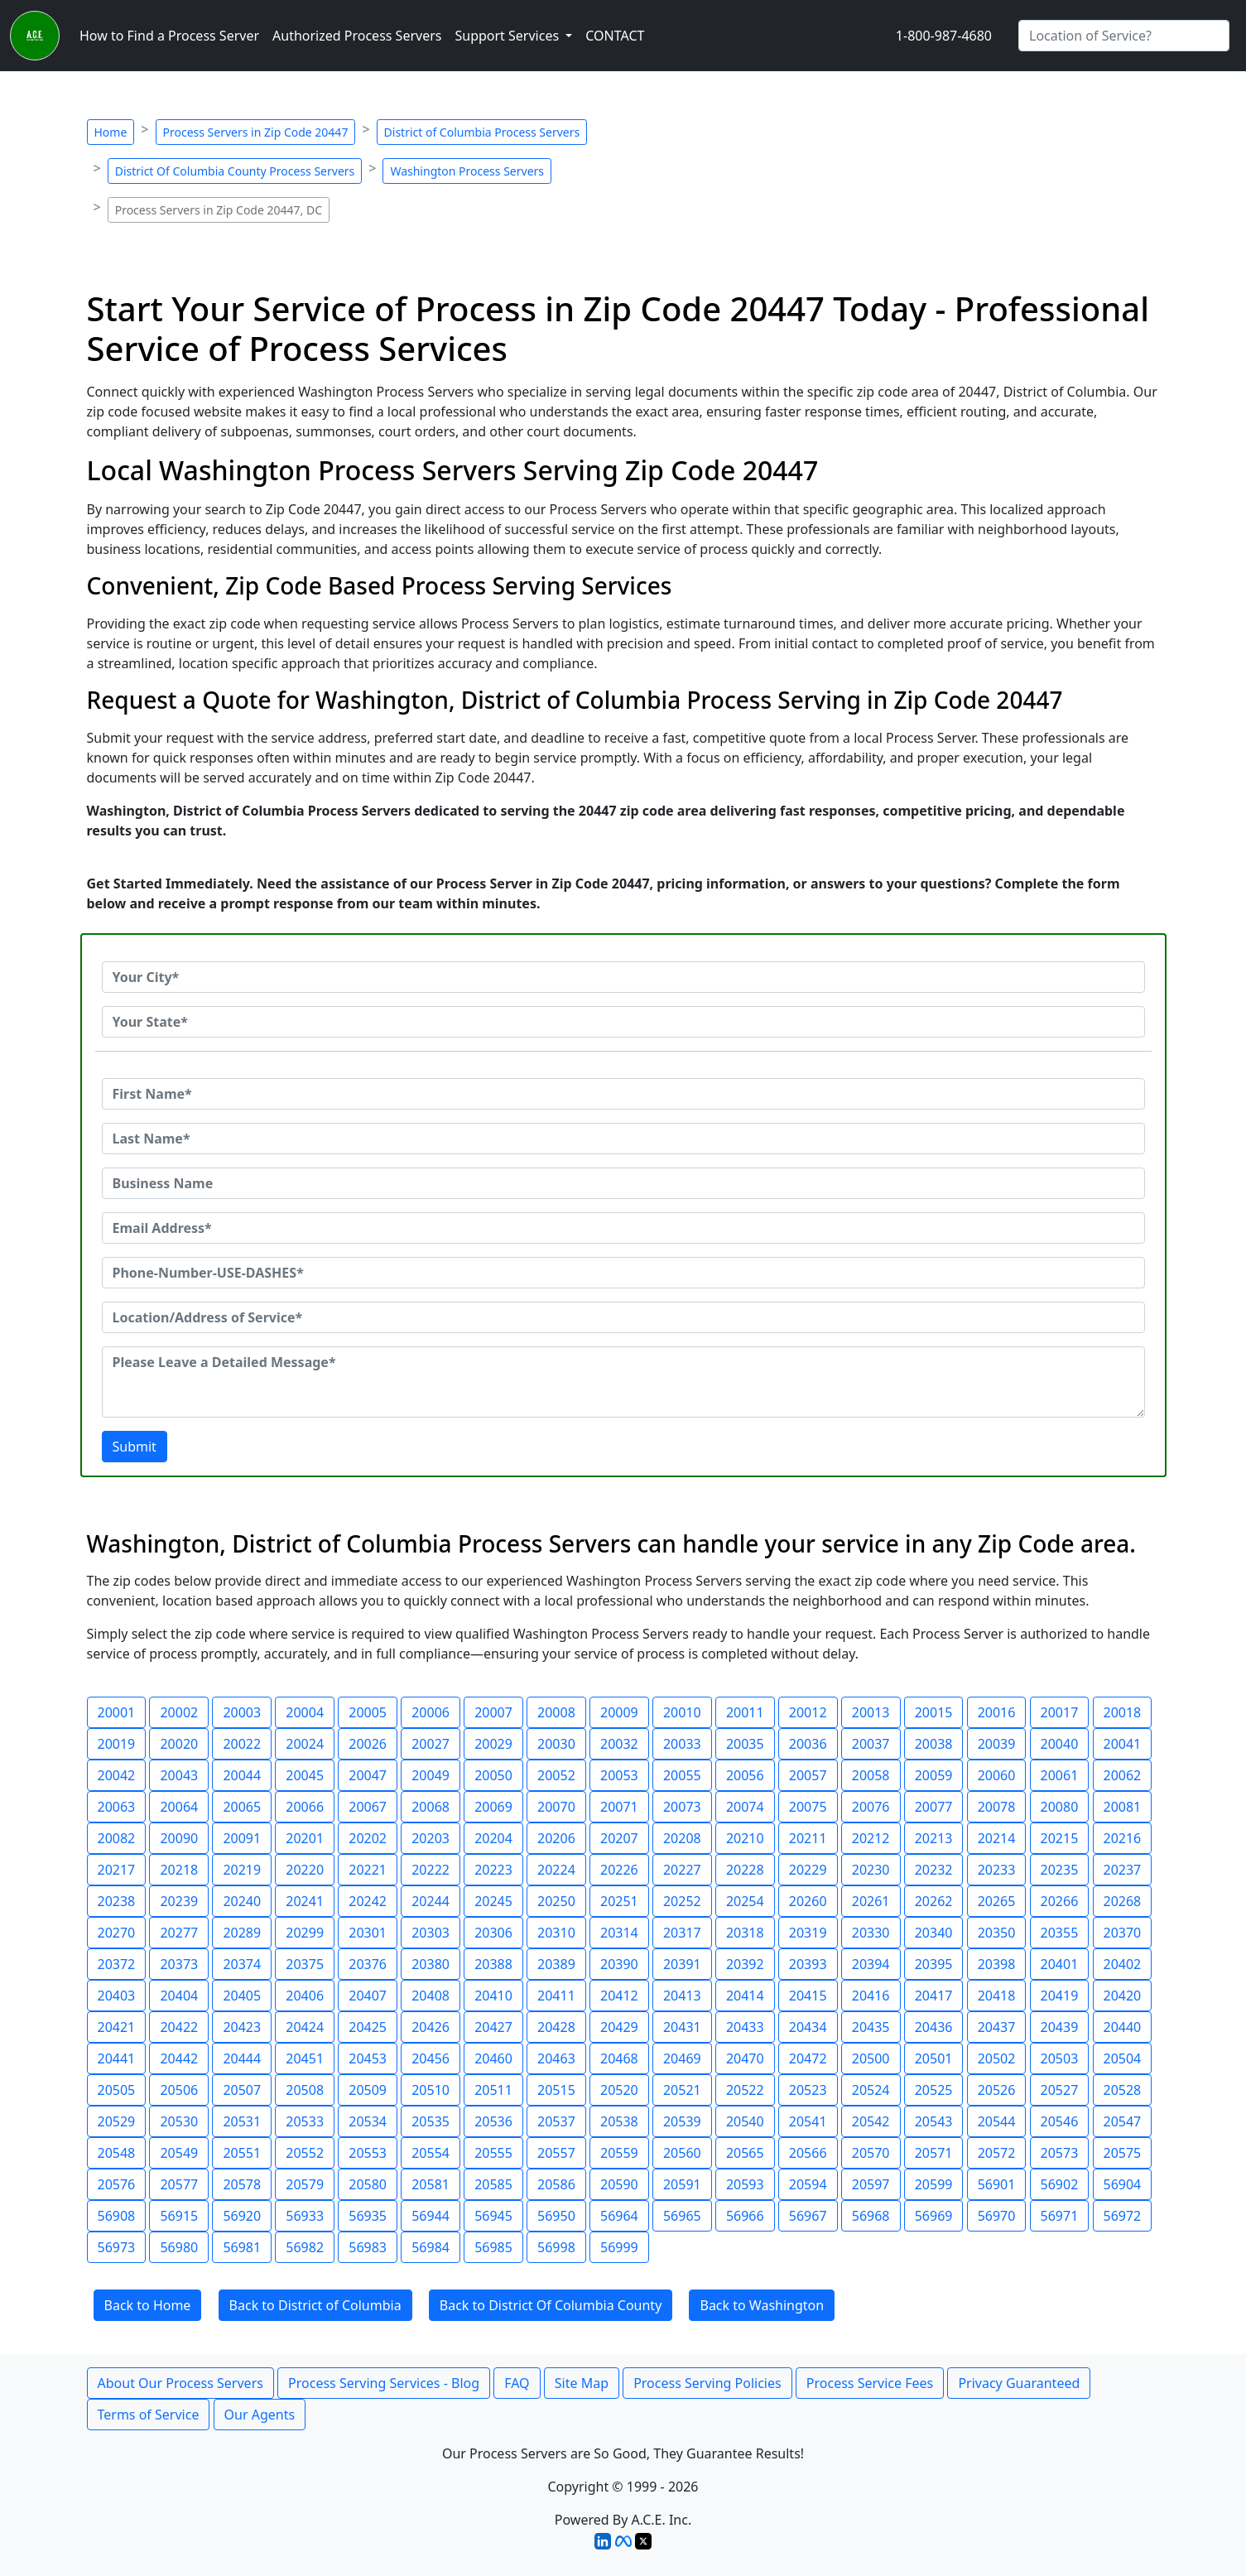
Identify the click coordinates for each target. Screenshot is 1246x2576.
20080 (1060, 1807)
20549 (179, 2153)
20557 (556, 2153)
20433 (745, 2027)
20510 (430, 2090)
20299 (305, 1933)
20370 (1123, 1933)
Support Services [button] (508, 35)
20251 (619, 1901)
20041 (1123, 1744)
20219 (242, 1870)
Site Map (582, 2383)
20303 (430, 1933)
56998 (556, 2247)
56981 (242, 2247)
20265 (997, 1901)
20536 (493, 2121)
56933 (305, 2216)
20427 (493, 2027)
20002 (179, 1712)
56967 (808, 2216)
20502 (997, 2058)
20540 (745, 2121)
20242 (368, 1901)
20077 (934, 1807)
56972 (1123, 2216)
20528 (1123, 2090)
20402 (1123, 1964)
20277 (179, 1933)
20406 (305, 1995)
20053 (619, 1775)
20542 (871, 2121)
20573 (1060, 2153)
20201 (305, 1838)
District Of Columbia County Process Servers (235, 171)
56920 (242, 2216)
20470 (745, 2058)
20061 (1060, 1775)
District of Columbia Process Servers (482, 132)
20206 (556, 1838)
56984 (430, 2247)
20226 (619, 1870)
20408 (430, 1995)
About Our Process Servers (180, 2383)
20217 (117, 1870)
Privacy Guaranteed (1019, 2383)
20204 (493, 1838)
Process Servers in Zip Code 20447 (256, 132)
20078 (997, 1807)
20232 (934, 1870)
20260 (808, 1901)
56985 (493, 2247)
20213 (934, 1838)
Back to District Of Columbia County (551, 2305)
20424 (305, 2027)
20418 (997, 1995)
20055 (682, 1775)
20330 (871, 1933)
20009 (619, 1712)
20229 (808, 1870)
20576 (117, 2184)
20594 (808, 2184)
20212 (871, 1838)
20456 (430, 2058)
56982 (305, 2247)
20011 (745, 1712)
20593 (745, 2184)
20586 (556, 2184)
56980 (179, 2247)
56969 (934, 2216)
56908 (117, 2216)
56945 (493, 2216)
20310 (556, 1933)
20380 (430, 1964)
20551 (242, 2153)
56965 (682, 2216)
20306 (493, 1933)
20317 (682, 1933)
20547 (1123, 2121)
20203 (430, 1838)
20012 (808, 1712)
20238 (117, 1901)
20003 (242, 1712)
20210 (745, 1838)
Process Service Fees (869, 2383)
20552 (305, 2153)
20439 (1060, 2027)
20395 (934, 1964)
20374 (242, 1964)
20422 (179, 2027)
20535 (430, 2121)
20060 (997, 1775)
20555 (493, 2153)
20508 (305, 2090)
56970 (997, 2216)
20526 (997, 2090)
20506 (179, 2090)
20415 (808, 1995)
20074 (745, 1807)
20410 (493, 1995)
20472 (808, 2058)
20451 (305, 2058)
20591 (682, 2184)
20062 (1123, 1775)
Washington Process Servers (467, 171)
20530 (179, 2121)
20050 (493, 1775)
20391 (682, 1964)
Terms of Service (149, 2414)
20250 (556, 1901)
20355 (1060, 1933)
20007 (493, 1712)
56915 (179, 2216)
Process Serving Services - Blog (383, 2383)
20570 (871, 2153)
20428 (556, 2027)
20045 (305, 1775)
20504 (1123, 2058)
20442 (179, 2058)
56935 (368, 2216)
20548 (117, 2153)
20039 (997, 1744)
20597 (871, 2184)
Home (110, 132)
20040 (1060, 1744)
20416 (871, 1995)
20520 (619, 2090)
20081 (1123, 1807)
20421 (117, 2027)
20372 (117, 1964)
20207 (619, 1838)
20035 (745, 1744)
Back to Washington (762, 2305)
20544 (997, 2121)
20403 (117, 1995)
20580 (368, 2184)
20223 (493, 1870)
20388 (493, 1964)
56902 (1060, 2184)
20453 (368, 2058)
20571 (934, 2153)
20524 (871, 2090)
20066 (305, 1807)
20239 (179, 1901)
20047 (368, 1775)
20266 (1060, 1901)
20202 (368, 1838)
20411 (556, 1995)
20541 (808, 2121)
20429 (619, 2027)
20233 (997, 1870)
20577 (179, 2184)
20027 (430, 1744)
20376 (368, 1964)
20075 (808, 1807)
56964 (619, 2216)
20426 (430, 2027)
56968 (871, 2216)
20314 (619, 1933)
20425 (368, 2027)
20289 (242, 1933)
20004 (305, 1712)
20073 (682, 1807)
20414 (745, 1995)
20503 (1060, 2058)
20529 (117, 2121)
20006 (430, 1712)
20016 (997, 1712)
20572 (997, 2153)
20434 (808, 2027)
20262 (934, 1901)
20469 (682, 2058)
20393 (808, 1964)
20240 (242, 1901)
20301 (368, 1933)
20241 (305, 1901)
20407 (368, 1995)
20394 (871, 1964)
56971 (1060, 2216)
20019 (117, 1744)
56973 (117, 2247)
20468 (619, 2058)
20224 (556, 1870)
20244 (430, 1901)
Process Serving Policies (707, 2383)
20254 (745, 1901)
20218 (179, 1870)
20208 (682, 1838)
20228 (745, 1870)
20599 (934, 2184)
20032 (619, 1744)
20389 (556, 1964)
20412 (619, 1995)
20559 (619, 2153)
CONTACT (614, 35)
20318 (745, 1933)
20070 (556, 1807)
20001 (117, 1712)
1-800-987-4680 (944, 35)
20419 (1060, 1995)
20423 (242, 2027)
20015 (934, 1712)
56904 (1123, 2184)
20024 (305, 1744)
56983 (368, 2247)
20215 (1060, 1838)
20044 (242, 1775)
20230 (871, 1870)
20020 (179, 1744)
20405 (242, 1995)
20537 (556, 2121)
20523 (808, 2090)
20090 (179, 1838)
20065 (242, 1807)
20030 (556, 1744)
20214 (997, 1838)
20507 (242, 2090)
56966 (745, 2216)
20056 (745, 1775)
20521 (682, 2090)
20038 (934, 1744)
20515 (556, 2090)
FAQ (516, 2383)
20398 (997, 1964)
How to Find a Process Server (169, 35)
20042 (117, 1775)
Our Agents (260, 2414)
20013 (871, 1712)
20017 (1060, 1712)
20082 (117, 1838)
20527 (1060, 2090)
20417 (934, 1995)
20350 (997, 1933)
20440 (1123, 2027)
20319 (808, 1933)
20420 (1123, 1995)
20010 (682, 1712)
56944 (430, 2216)
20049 (430, 1775)
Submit (134, 1446)
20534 (368, 2121)
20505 (117, 2090)
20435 (871, 2027)
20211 (808, 1838)
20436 (934, 2027)
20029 (493, 1744)
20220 (305, 1870)
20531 (242, 2121)
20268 (1123, 1901)
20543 (934, 2121)
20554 (430, 2153)
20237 (1123, 1870)
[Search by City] (1123, 35)
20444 (242, 2058)
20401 (1060, 1964)
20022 (242, 1744)
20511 (493, 2090)
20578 (242, 2184)
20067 (368, 1807)
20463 (556, 2058)
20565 (745, 2153)
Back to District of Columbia (315, 2305)
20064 (179, 1807)
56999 (619, 2247)
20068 (430, 1807)
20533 (305, 2121)
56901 (997, 2184)
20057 (808, 1775)
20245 (493, 1901)
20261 (871, 1901)
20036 (808, 1744)
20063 (117, 1807)
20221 (368, 1870)
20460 (493, 2058)
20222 (430, 1870)
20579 (305, 2184)
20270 (117, 1933)
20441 (117, 2058)
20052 (556, 1775)
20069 (493, 1807)
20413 (682, 1995)
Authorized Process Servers (356, 35)
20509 (368, 2090)
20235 (1060, 1870)
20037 (871, 1744)
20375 (305, 1964)
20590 (619, 2184)
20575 (1123, 2153)
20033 (682, 1744)
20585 (493, 2184)
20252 (682, 1901)
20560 (682, 2153)
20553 (368, 2153)
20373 (179, 1964)
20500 (871, 2058)
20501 (934, 2058)
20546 (1060, 2121)
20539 (682, 2121)
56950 (556, 2216)
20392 (745, 1964)
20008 (556, 1712)
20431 (682, 2027)
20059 (934, 1775)
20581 (430, 2184)
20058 (871, 1775)
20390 (619, 1964)
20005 (368, 1712)
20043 (179, 1775)
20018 (1123, 1712)
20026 (368, 1744)
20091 (242, 1838)
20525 (934, 2090)
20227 (682, 1870)
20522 (745, 2090)
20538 (619, 2121)
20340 (934, 1933)
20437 (997, 2027)
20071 (619, 1807)
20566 (808, 2153)
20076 (871, 1807)
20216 (1123, 1838)
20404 (179, 1995)
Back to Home (147, 2305)
